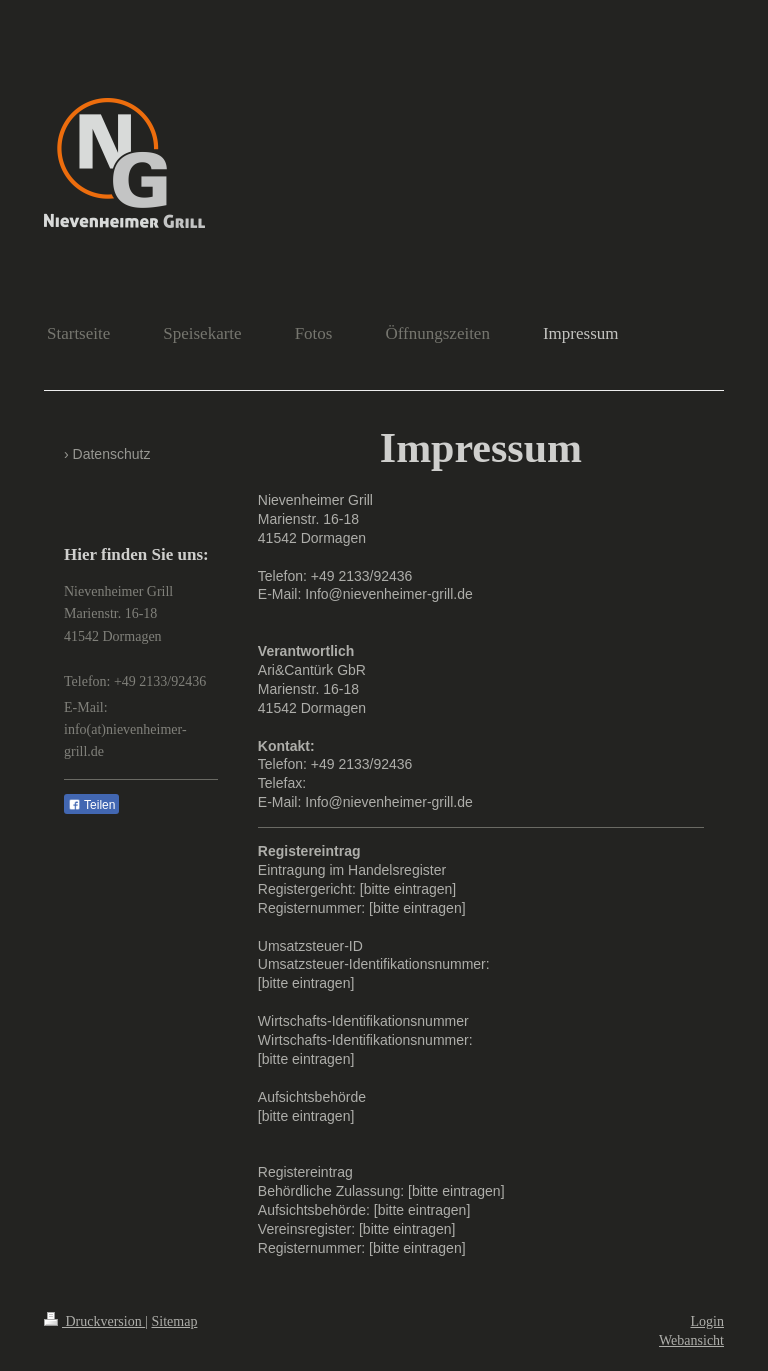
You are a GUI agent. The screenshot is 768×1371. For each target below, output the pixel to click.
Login (707, 1321)
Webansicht (691, 1340)
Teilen (91, 805)
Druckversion (94, 1321)
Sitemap (175, 1321)
